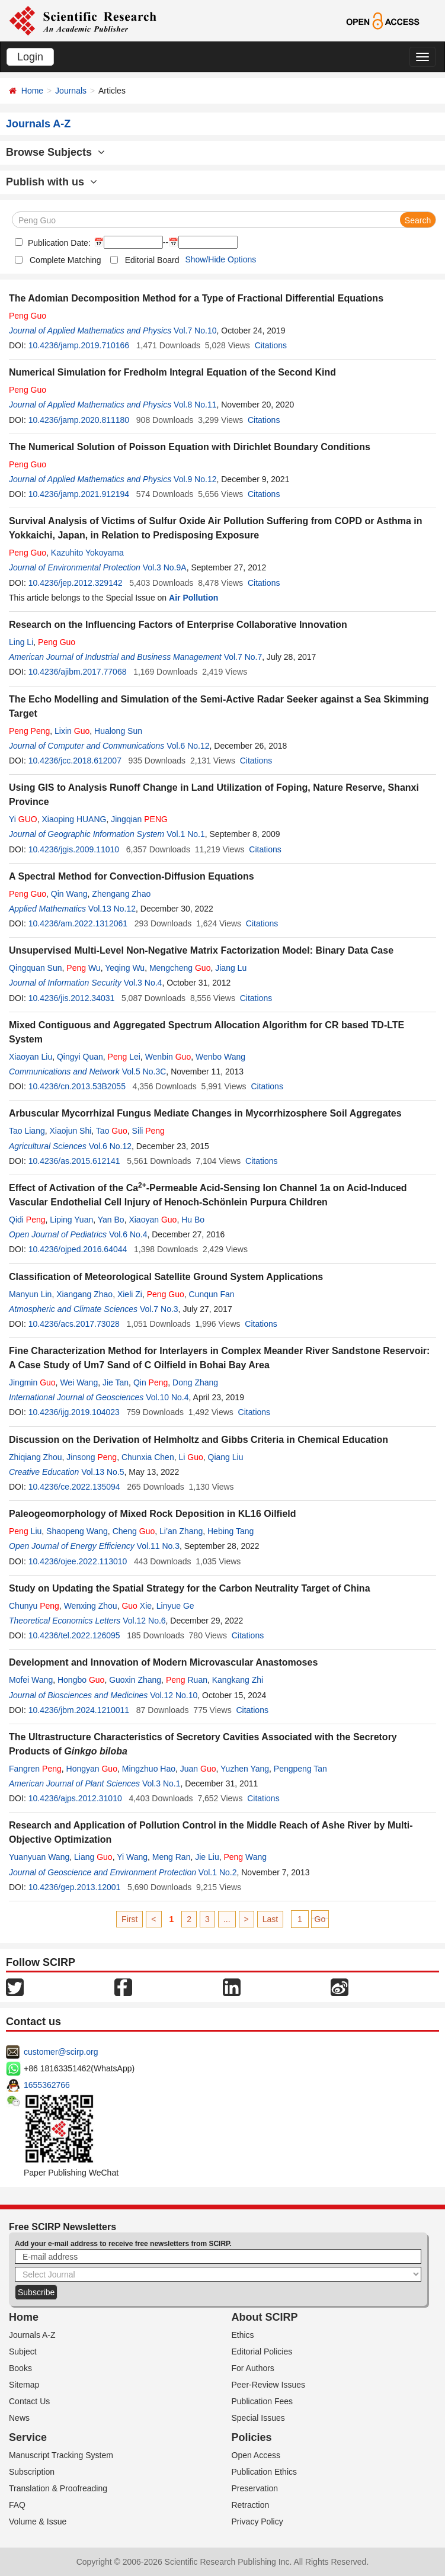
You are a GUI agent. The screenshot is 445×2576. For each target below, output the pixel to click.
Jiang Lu (230, 968)
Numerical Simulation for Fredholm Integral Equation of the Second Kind (172, 372)
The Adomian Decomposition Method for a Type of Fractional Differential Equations (196, 298)
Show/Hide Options (220, 259)
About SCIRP (265, 2317)
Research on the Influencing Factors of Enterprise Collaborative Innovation (178, 625)
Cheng (134, 1531)
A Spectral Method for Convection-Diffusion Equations (131, 876)
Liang (93, 1857)
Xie (136, 1606)
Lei (124, 1056)
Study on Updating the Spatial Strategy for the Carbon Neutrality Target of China (189, 1588)
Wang (245, 1857)
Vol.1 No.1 (186, 834)
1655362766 (47, 2085)
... (226, 1919)
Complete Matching (65, 260)
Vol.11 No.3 (158, 1546)
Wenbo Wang (220, 1056)
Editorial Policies (262, 2351)
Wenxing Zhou (90, 1606)
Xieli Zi (129, 1294)
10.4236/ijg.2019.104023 (74, 1412)
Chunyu (34, 1606)
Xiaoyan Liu (30, 1056)
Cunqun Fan (212, 1294)
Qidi (27, 1219)
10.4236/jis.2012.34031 (71, 998)
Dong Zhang (195, 1382)
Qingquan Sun (35, 968)
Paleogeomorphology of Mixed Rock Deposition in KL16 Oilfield (152, 1514)
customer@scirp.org (61, 2052)
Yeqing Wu (125, 968)
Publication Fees (262, 2401)
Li (190, 1457)
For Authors (253, 2368)
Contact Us (29, 2401)
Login (30, 57)
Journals (71, 90)
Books (20, 2368)
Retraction (251, 2505)
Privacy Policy (257, 2521)
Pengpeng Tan (300, 1768)
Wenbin (168, 1056)
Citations (271, 345)
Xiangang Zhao (84, 1294)
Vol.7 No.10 (195, 330)
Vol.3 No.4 (143, 982)
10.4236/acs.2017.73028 (74, 1324)
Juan (198, 1768)
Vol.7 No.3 (159, 1309)
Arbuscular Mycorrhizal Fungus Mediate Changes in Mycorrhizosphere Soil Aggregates (205, 1113)
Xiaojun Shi (71, 1130)
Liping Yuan (71, 1219)
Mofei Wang (31, 1680)
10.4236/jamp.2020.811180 (78, 420)
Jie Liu (207, 1857)
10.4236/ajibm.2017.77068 (77, 671)
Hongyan (91, 1768)
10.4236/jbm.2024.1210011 (78, 1710)
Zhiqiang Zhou (35, 1457)
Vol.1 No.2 (218, 1872)
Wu (83, 968)
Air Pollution (193, 597)
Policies (252, 2437)
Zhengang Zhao (121, 894)
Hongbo (80, 1680)
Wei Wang (79, 1382)
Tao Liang (27, 1130)
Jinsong (91, 1457)
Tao (111, 1130)
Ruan (186, 1680)
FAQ (17, 2505)
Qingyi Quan (80, 1056)
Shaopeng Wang (77, 1531)
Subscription (32, 2471)
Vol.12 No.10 (173, 1695)
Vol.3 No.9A (165, 567)
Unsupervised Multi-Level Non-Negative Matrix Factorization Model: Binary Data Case (201, 950)
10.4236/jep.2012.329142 (75, 583)
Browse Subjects (55, 152)
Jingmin (32, 1382)
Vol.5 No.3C (144, 1071)
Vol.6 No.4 (128, 1234)
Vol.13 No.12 (112, 908)
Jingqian (139, 819)
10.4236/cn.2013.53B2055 (77, 1086)
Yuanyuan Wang (39, 1857)
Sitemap (24, 2384)
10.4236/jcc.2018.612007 (74, 760)
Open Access (256, 2455)
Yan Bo (111, 1219)
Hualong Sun (118, 731)
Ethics (243, 2335)
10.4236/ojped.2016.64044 (77, 1249)
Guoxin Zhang (135, 1680)
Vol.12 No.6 (144, 1620)
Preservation (255, 2488)
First (129, 1919)
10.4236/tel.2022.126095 (74, 1635)
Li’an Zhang (181, 1531)
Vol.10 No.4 (167, 1397)
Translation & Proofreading (58, 2488)
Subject (23, 2351)
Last (270, 1919)
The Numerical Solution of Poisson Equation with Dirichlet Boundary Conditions (189, 447)
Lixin (72, 731)
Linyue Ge (175, 1606)
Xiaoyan (153, 1219)
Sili (148, 1130)
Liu (25, 1531)
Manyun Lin (30, 1294)
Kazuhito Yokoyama (87, 552)
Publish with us (51, 182)
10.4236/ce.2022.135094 (74, 1486)
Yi (23, 819)
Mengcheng (180, 968)
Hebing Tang (230, 1531)
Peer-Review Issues (269, 2384)
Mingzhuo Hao (148, 1768)
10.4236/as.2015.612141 (74, 1161)
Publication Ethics (264, 2471)
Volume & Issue (37, 2521)
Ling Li (21, 642)
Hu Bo (192, 1219)
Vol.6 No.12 (188, 745)
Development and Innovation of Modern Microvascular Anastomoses (163, 1662)
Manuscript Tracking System (61, 2455)
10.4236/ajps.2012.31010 (75, 1798)
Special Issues (258, 2418)
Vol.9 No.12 (195, 479)
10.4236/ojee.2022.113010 (77, 1561)
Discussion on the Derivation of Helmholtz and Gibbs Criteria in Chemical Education (198, 1440)
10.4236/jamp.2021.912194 (78, 494)
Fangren (35, 1768)
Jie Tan (116, 1382)
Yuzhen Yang (244, 1768)
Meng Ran (171, 1857)
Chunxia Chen (147, 1457)
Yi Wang (132, 1857)
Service (28, 2437)
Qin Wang (69, 894)
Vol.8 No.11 (195, 404)
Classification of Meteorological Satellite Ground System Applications (166, 1277)
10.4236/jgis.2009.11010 (73, 849)
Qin (150, 1382)
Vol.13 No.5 (102, 1472)
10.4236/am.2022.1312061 (77, 923)
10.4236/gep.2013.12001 (74, 1887)
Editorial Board (152, 260)
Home (32, 90)
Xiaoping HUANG (74, 819)
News (19, 2418)
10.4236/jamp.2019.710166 (78, 345)
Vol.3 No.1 (161, 1783)
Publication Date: (58, 243)
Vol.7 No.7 (243, 657)
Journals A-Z (32, 2335)
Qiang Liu (226, 1457)
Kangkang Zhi (237, 1680)
